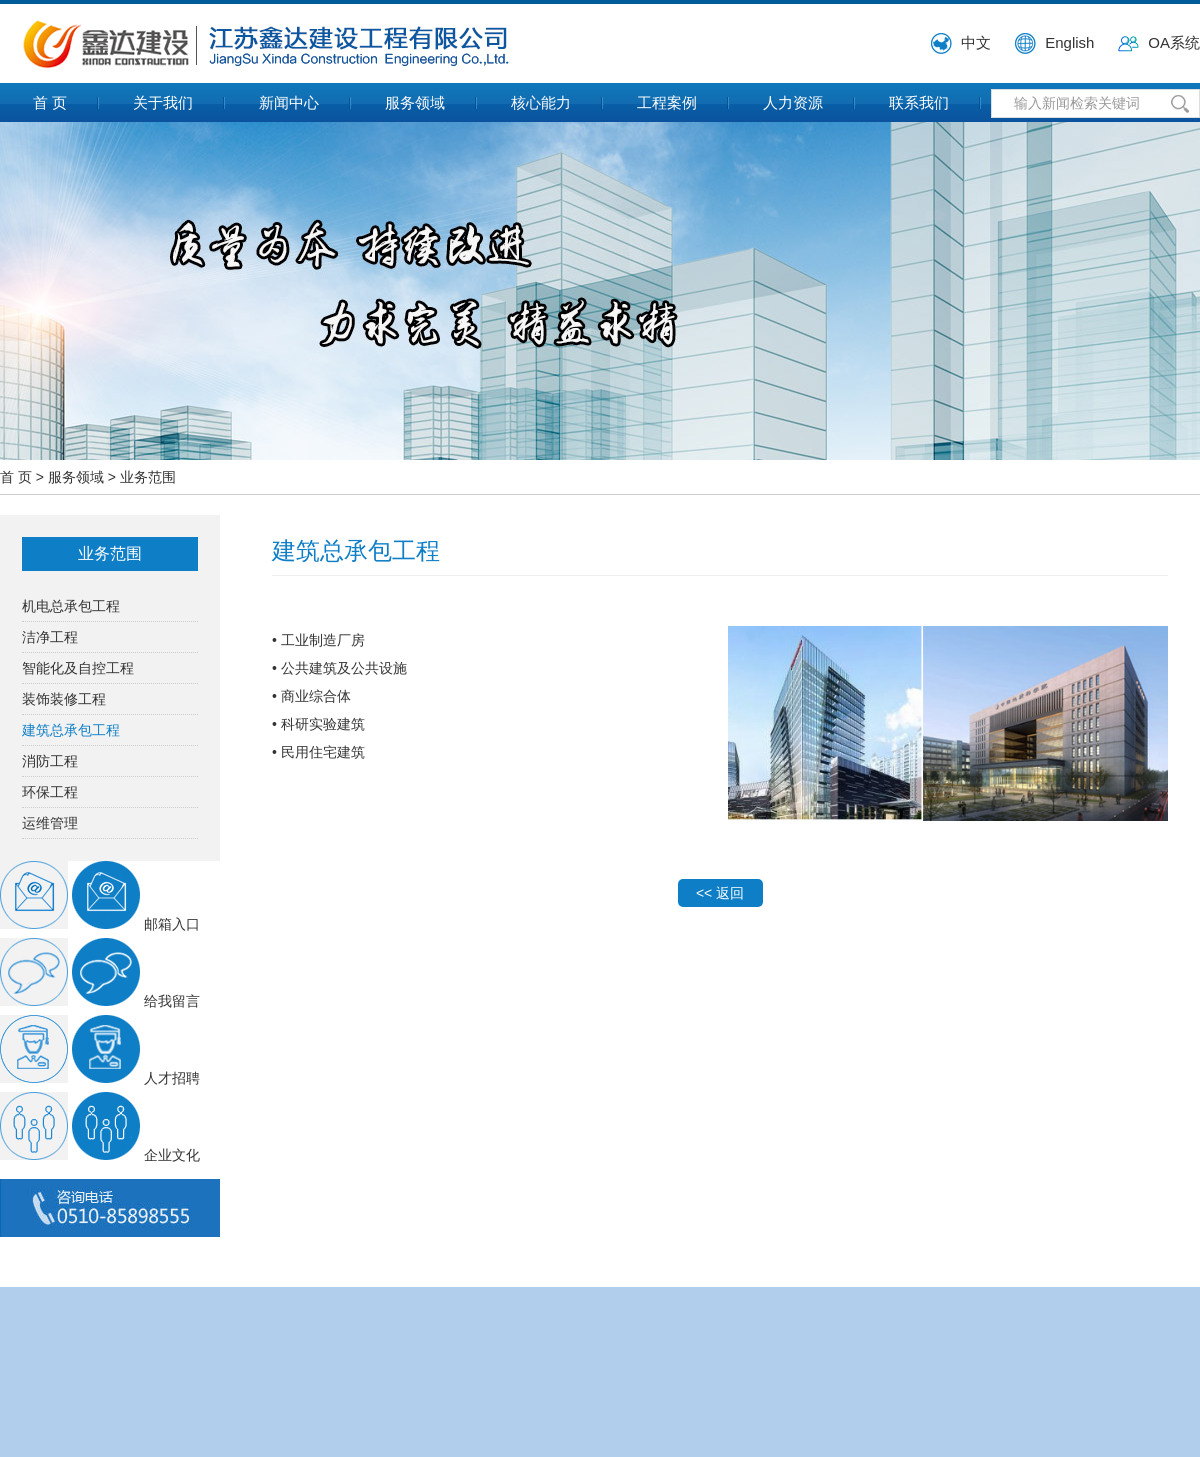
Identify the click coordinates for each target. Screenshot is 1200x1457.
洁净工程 (50, 637)
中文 (976, 42)
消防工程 (50, 761)
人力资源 (793, 102)
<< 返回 (720, 893)
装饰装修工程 (64, 699)
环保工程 (50, 792)
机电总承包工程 (71, 606)
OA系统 (1174, 42)
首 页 (50, 102)
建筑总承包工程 (71, 730)
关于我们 (163, 102)
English (1069, 42)
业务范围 (148, 477)
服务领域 (415, 102)
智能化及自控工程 (78, 668)
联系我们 (919, 102)
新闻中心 (289, 102)
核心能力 (541, 102)
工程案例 (667, 102)
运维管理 (50, 823)
